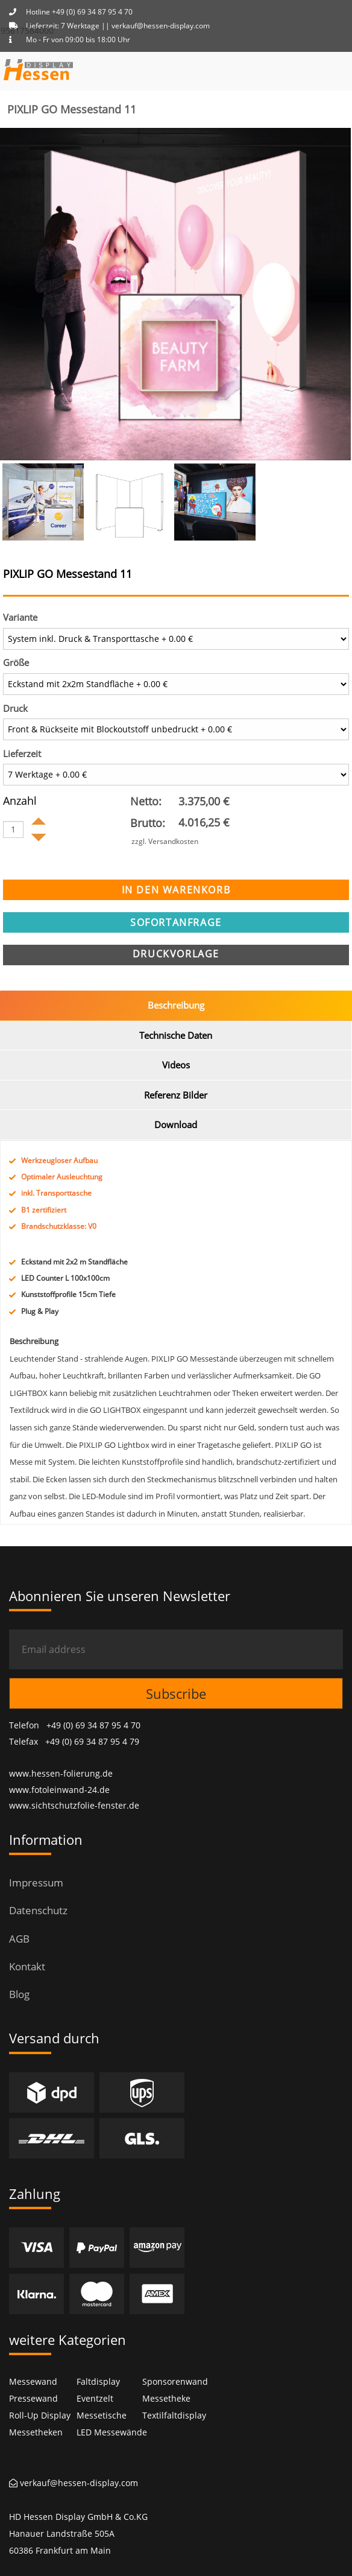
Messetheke (166, 2398)
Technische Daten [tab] (175, 1035)
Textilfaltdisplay (174, 2415)
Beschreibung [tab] (176, 1005)
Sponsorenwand (175, 2381)
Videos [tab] (176, 1065)
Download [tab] (175, 1124)
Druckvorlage (176, 953)
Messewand (33, 2381)
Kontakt (27, 1966)
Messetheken (36, 2432)
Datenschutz (38, 1910)
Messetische (102, 2415)
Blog (19, 1994)
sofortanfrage (176, 922)
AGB (19, 1939)
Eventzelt (95, 2398)
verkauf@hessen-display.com (73, 2483)
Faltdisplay (98, 2381)
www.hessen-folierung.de (61, 1773)
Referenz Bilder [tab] (175, 1095)
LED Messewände (112, 2432)
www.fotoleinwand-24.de (59, 1789)
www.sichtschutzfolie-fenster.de (74, 1805)
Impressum (36, 1882)
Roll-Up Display (40, 2415)
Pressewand (33, 2398)
